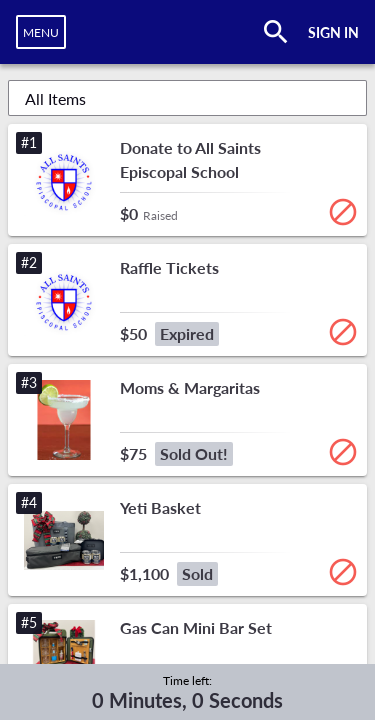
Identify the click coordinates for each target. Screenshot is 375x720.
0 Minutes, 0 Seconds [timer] (187, 700)
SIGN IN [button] (333, 32)
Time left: (187, 680)
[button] (187, 180)
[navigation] (41, 32)
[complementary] (187, 692)
